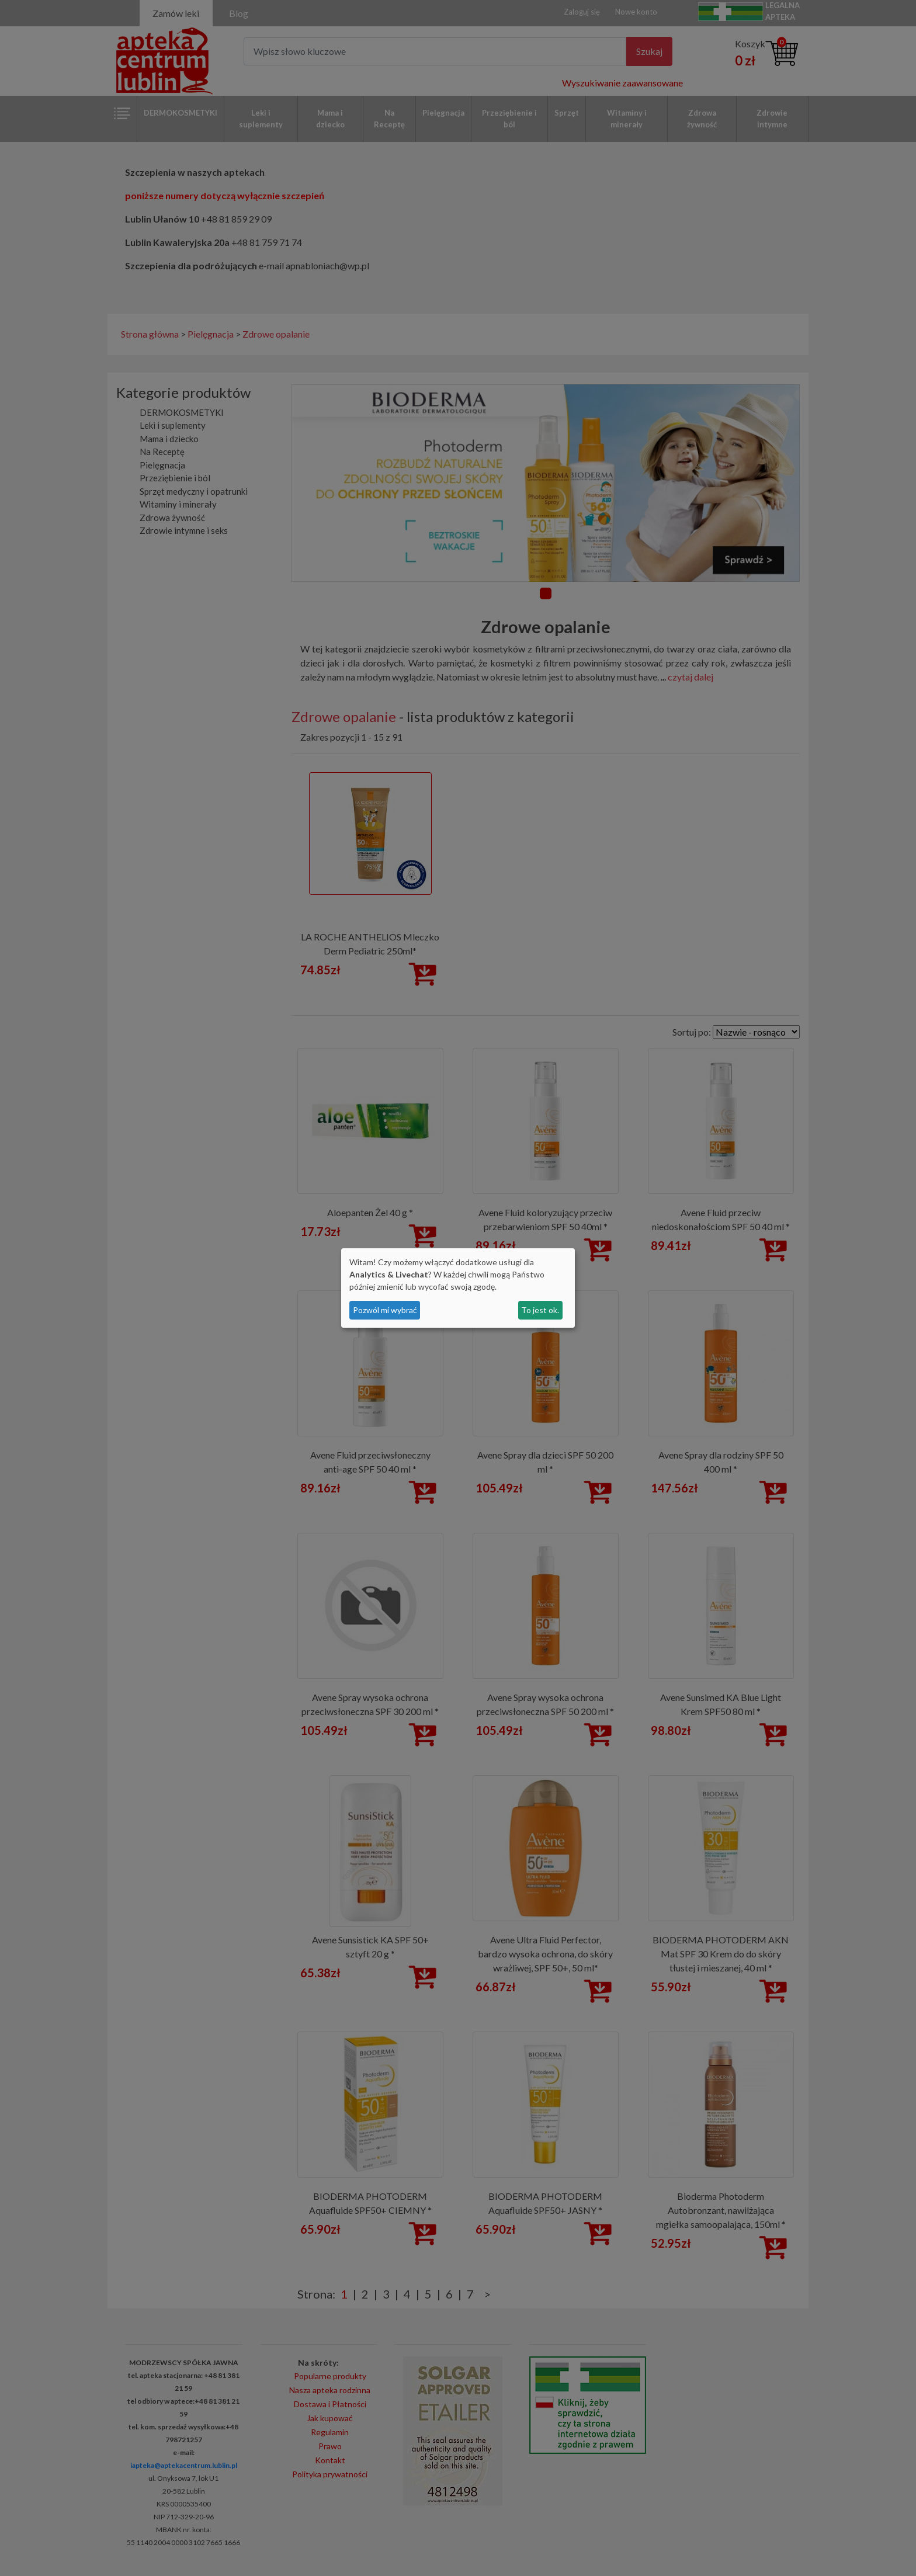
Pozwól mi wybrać (385, 1310)
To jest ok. (540, 1310)
